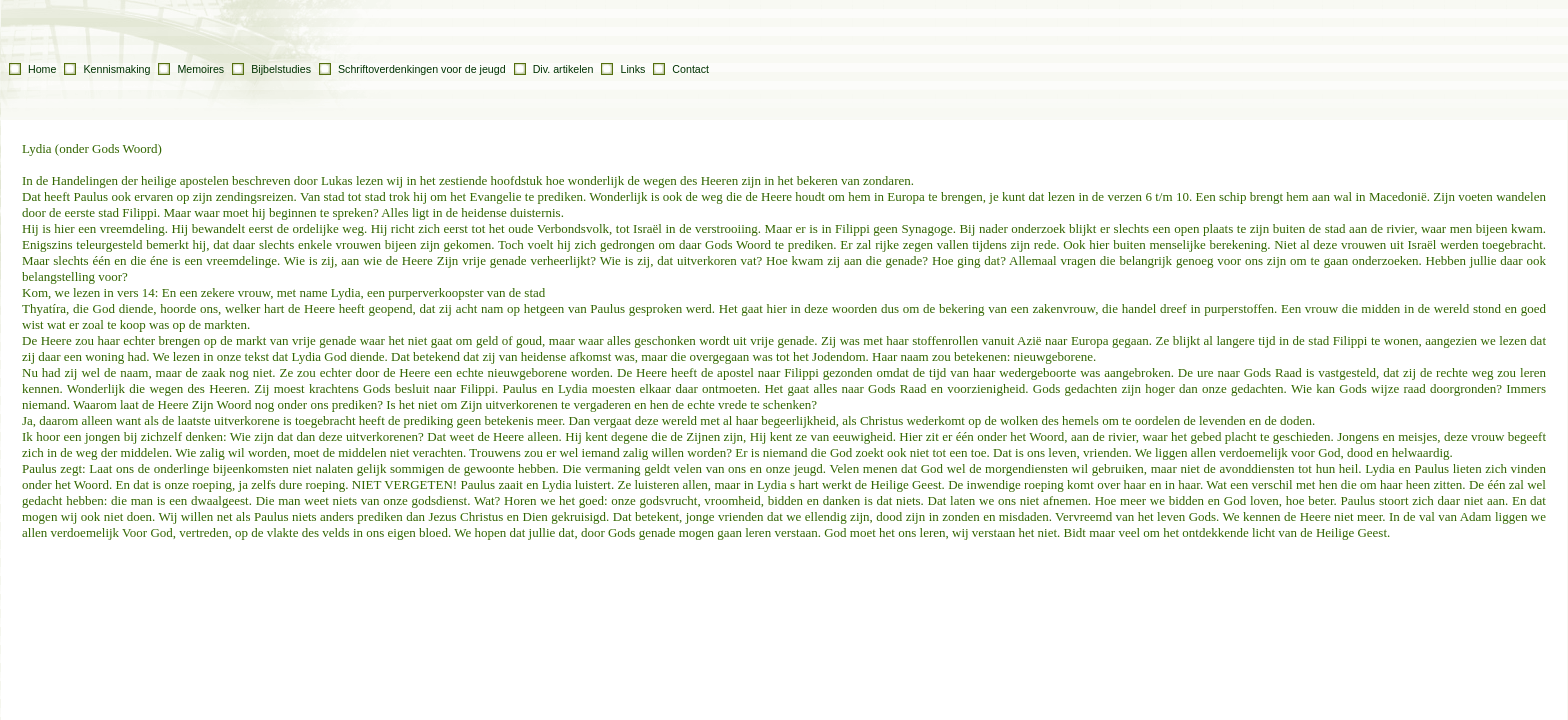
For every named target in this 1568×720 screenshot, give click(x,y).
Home (42, 69)
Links (632, 69)
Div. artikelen (563, 69)
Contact (690, 69)
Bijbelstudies (281, 69)
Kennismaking (116, 69)
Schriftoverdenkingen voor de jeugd (422, 69)
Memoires (200, 69)
